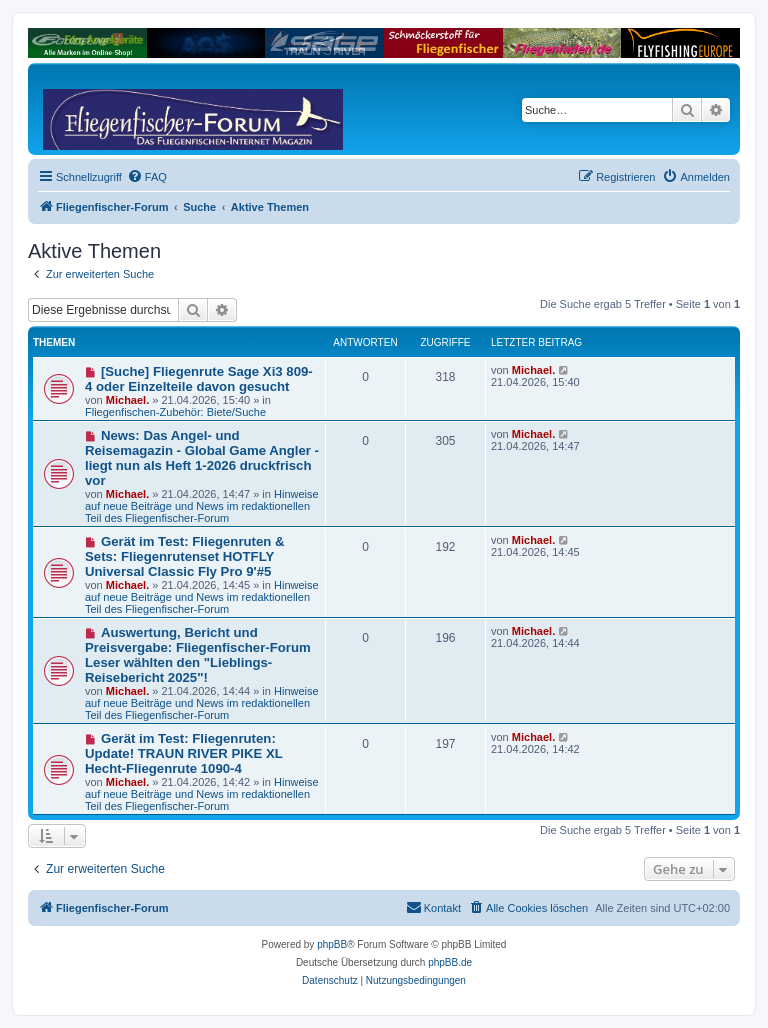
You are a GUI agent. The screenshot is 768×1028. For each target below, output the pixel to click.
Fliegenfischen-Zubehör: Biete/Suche (175, 412)
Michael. (127, 400)
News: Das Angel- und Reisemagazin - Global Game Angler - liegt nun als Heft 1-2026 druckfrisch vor (202, 458)
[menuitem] (147, 177)
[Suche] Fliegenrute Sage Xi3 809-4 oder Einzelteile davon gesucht (199, 379)
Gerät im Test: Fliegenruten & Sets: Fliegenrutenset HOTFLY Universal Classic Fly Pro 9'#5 (185, 556)
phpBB (332, 944)
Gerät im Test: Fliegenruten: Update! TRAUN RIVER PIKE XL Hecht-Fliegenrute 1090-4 (184, 753)
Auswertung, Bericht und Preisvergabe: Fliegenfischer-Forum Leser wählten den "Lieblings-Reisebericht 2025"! (198, 655)
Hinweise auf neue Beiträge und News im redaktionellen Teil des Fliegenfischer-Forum (202, 506)
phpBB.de (450, 962)
